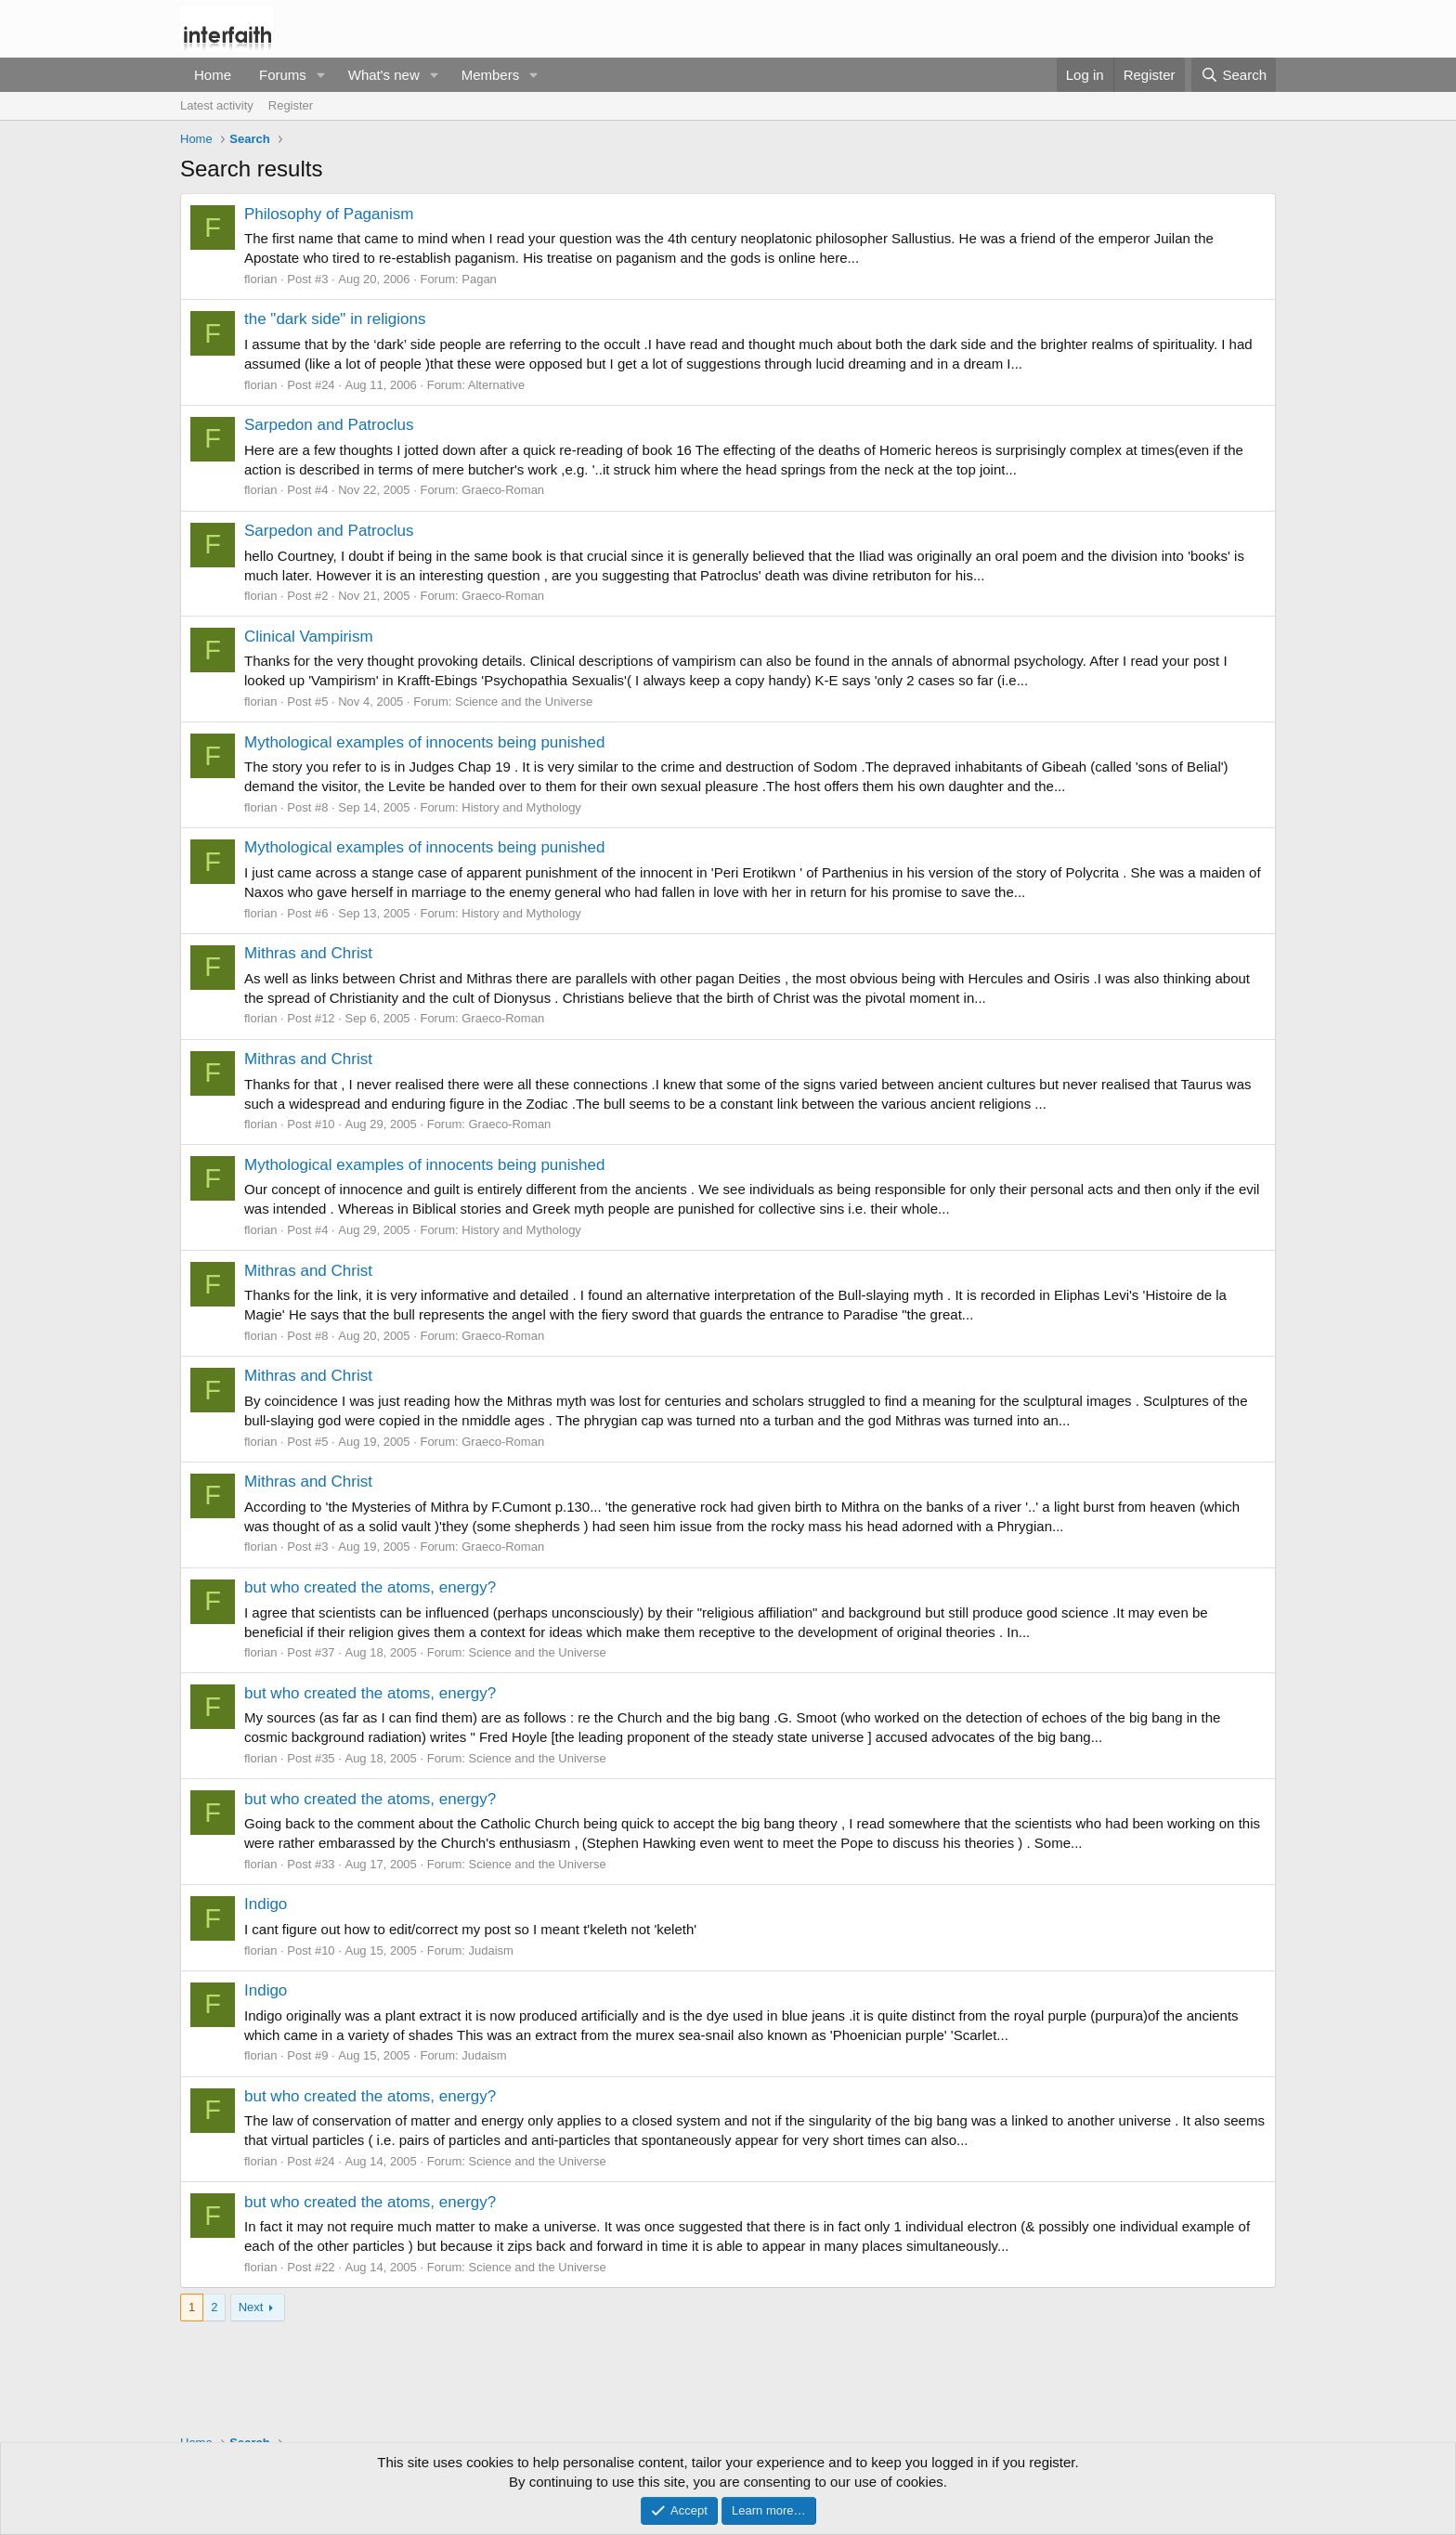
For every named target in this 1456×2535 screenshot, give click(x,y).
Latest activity (217, 105)
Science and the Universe (523, 701)
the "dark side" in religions (334, 319)
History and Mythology (521, 807)
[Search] (1233, 75)
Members (491, 75)
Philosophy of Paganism (328, 214)
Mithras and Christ (308, 953)
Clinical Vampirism (308, 636)
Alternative (496, 385)
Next (251, 2307)
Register (290, 105)
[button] (321, 75)
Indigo (265, 1904)
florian (260, 279)
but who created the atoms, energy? (370, 1587)
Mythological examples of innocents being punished (424, 742)
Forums (282, 75)
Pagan (479, 279)
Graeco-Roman (503, 490)
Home (212, 75)
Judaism (490, 1950)
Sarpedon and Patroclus (328, 425)
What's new (384, 75)
